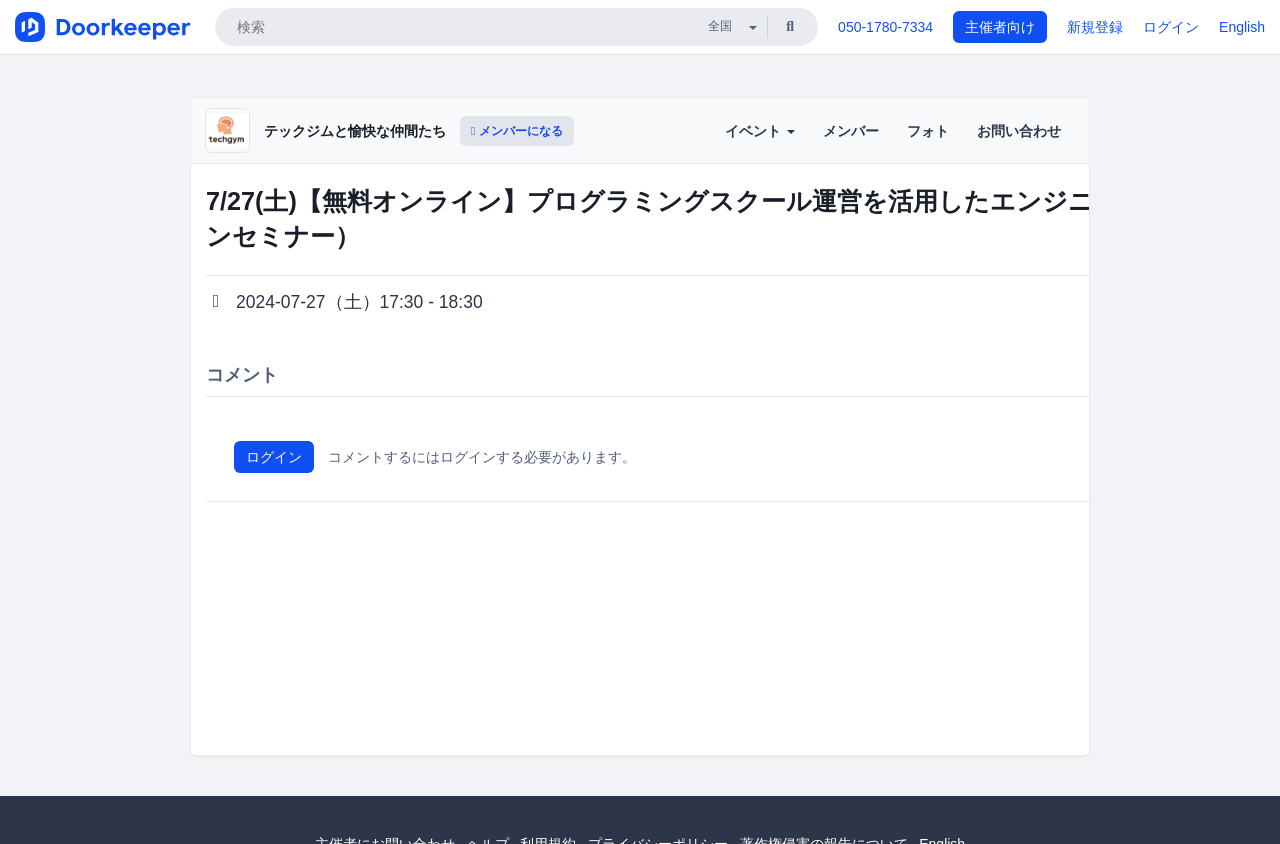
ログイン (1171, 27)
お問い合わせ (1019, 131)
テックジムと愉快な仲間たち (355, 131)
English (1242, 27)
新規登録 (1095, 27)
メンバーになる (517, 131)
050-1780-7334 (885, 27)
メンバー (851, 131)
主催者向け (1000, 27)
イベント (760, 131)
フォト (928, 131)
